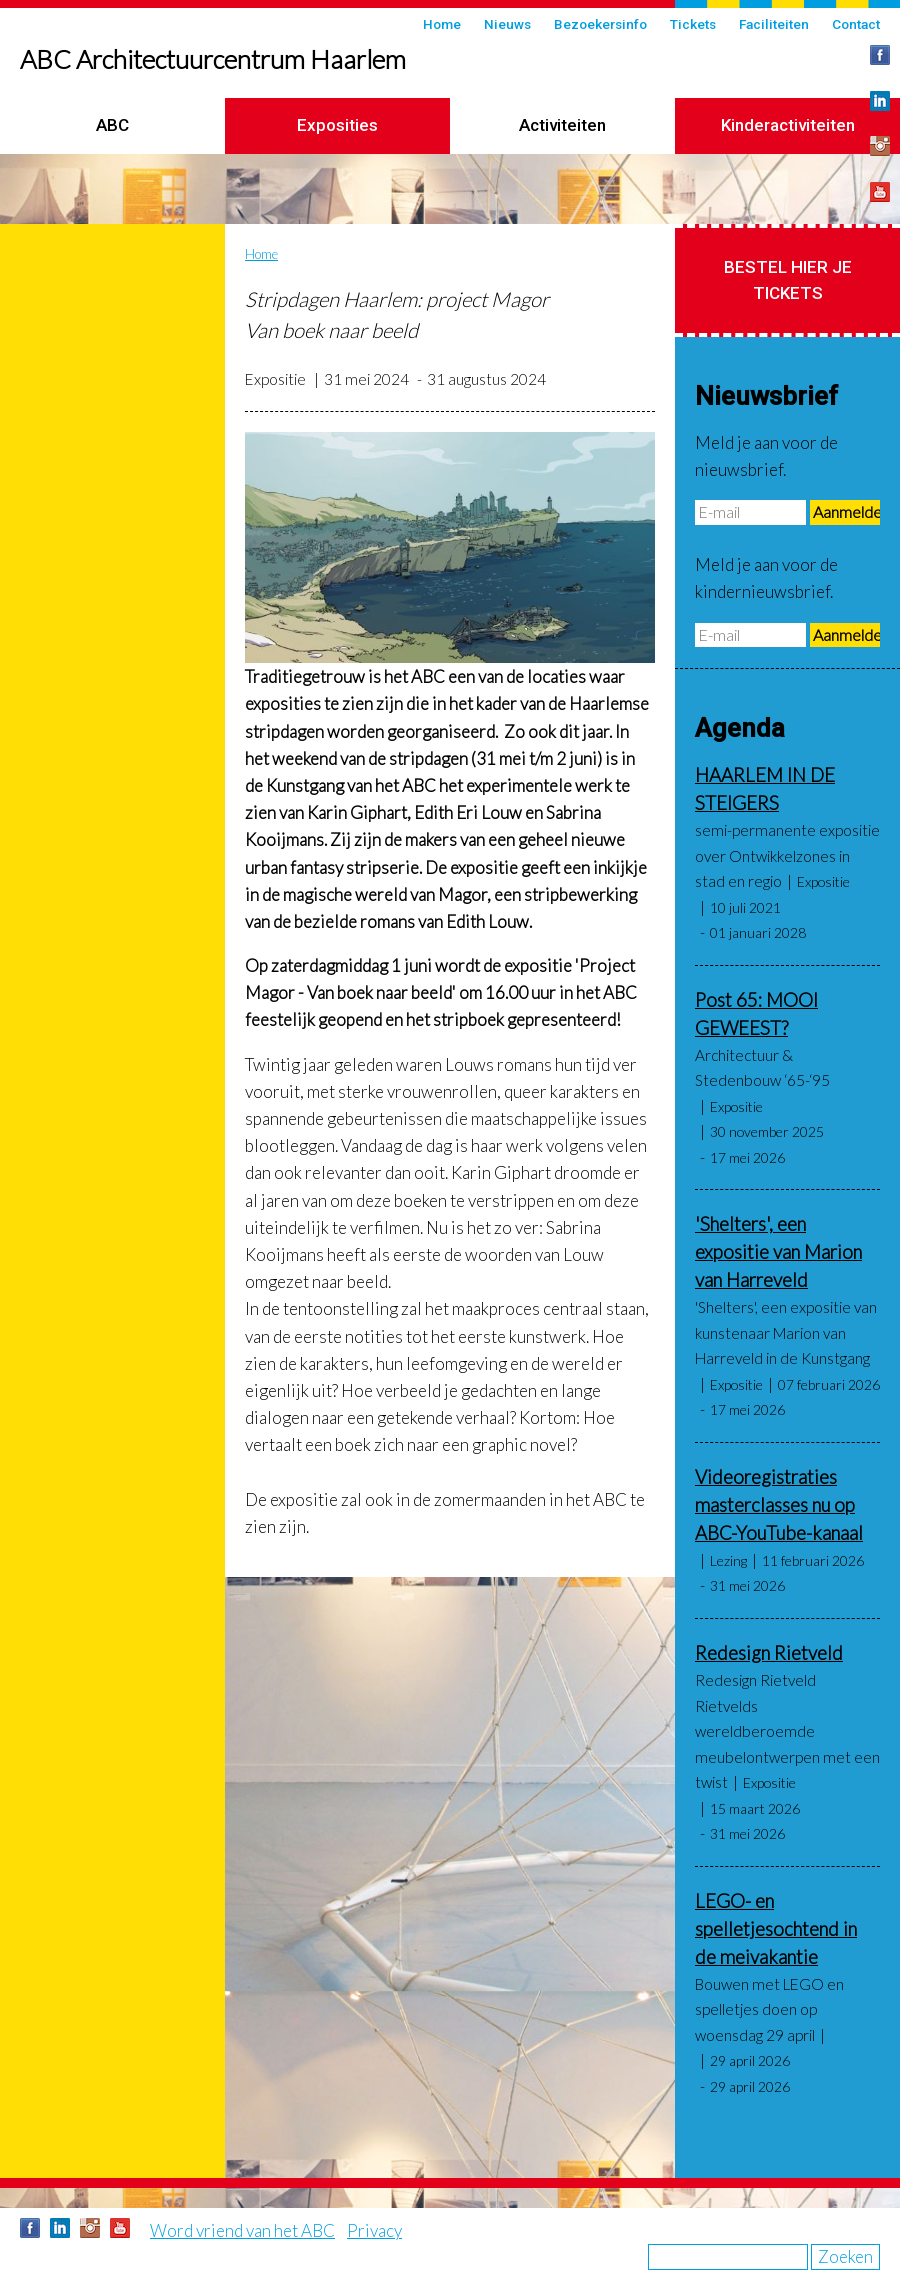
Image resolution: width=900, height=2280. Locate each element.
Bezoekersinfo (600, 24)
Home (442, 24)
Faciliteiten (774, 24)
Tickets (693, 24)
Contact (856, 24)
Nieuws (507, 24)
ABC (112, 125)
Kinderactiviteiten (788, 125)
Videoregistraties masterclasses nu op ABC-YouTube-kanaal (779, 1505)
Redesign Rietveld (769, 1653)
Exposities (337, 125)
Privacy (374, 2230)
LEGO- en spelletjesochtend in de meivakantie (776, 1929)
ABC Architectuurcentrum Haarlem (213, 59)
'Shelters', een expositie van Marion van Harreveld (778, 1252)
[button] (450, 547)
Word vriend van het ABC (242, 2230)
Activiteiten (562, 125)
